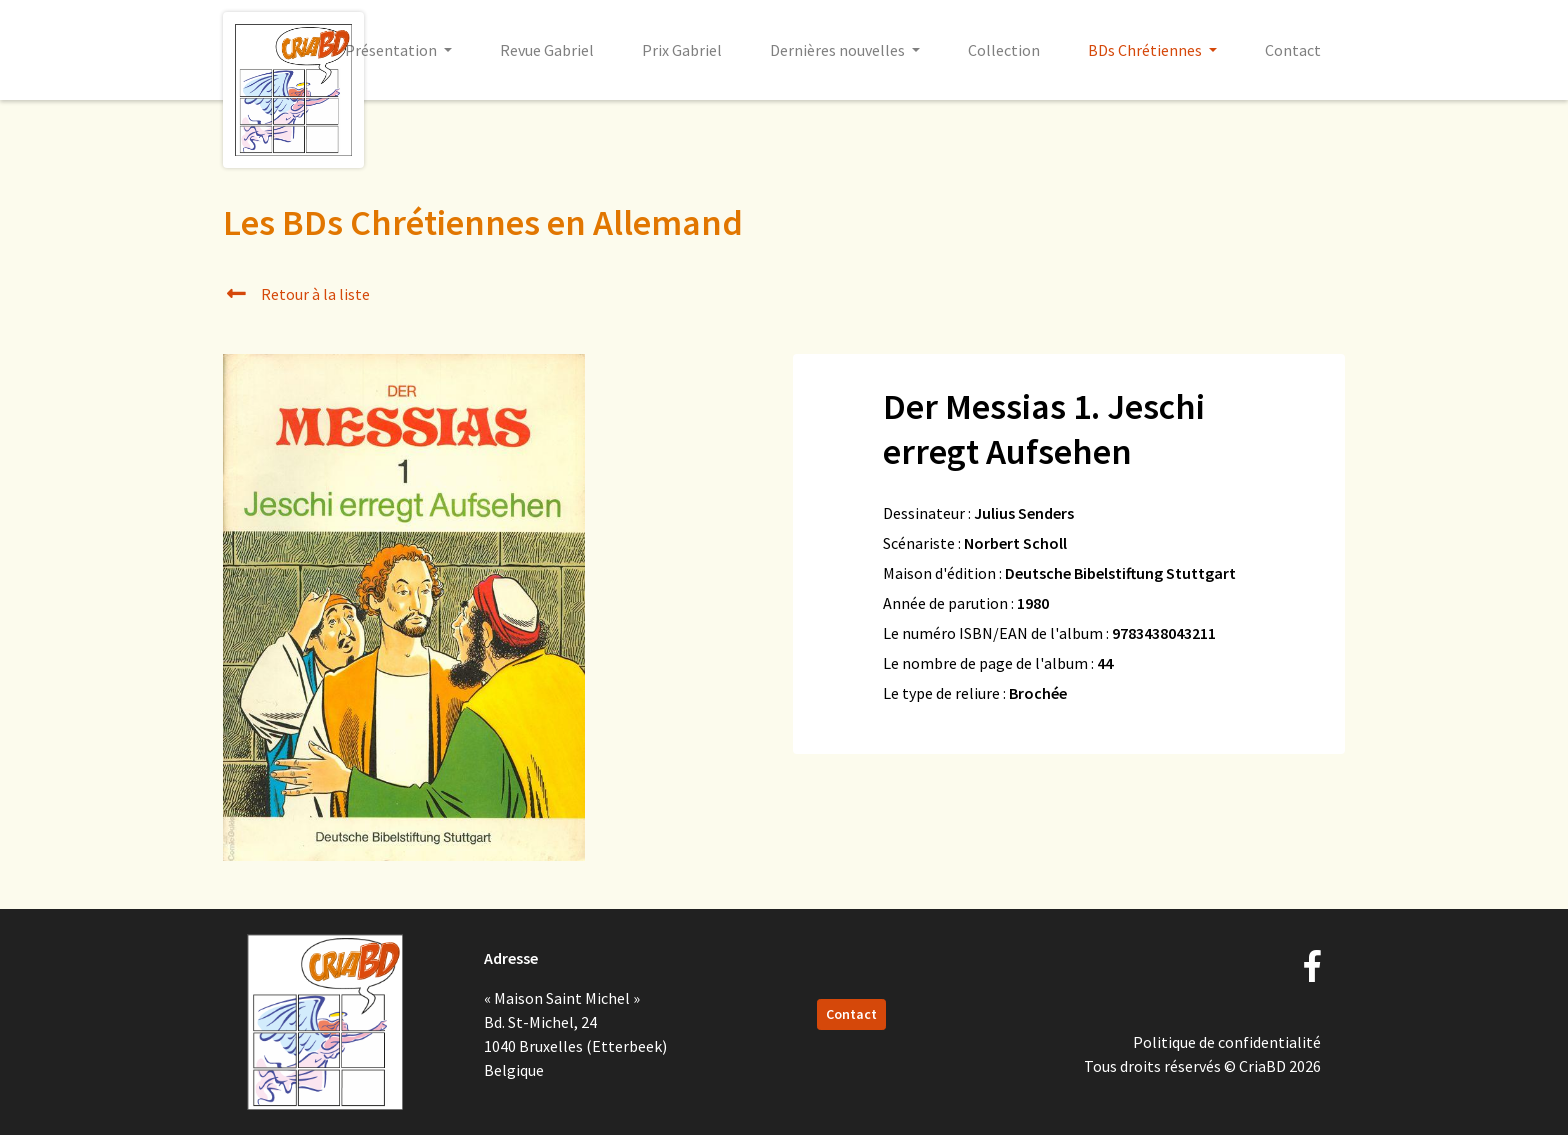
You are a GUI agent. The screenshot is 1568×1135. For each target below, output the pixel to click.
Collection (1004, 50)
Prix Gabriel (682, 50)
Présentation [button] (392, 50)
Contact (1293, 50)
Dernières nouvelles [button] (839, 50)
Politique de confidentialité (1227, 1042)
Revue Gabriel (547, 50)
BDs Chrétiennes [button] (1146, 50)
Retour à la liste (296, 294)
